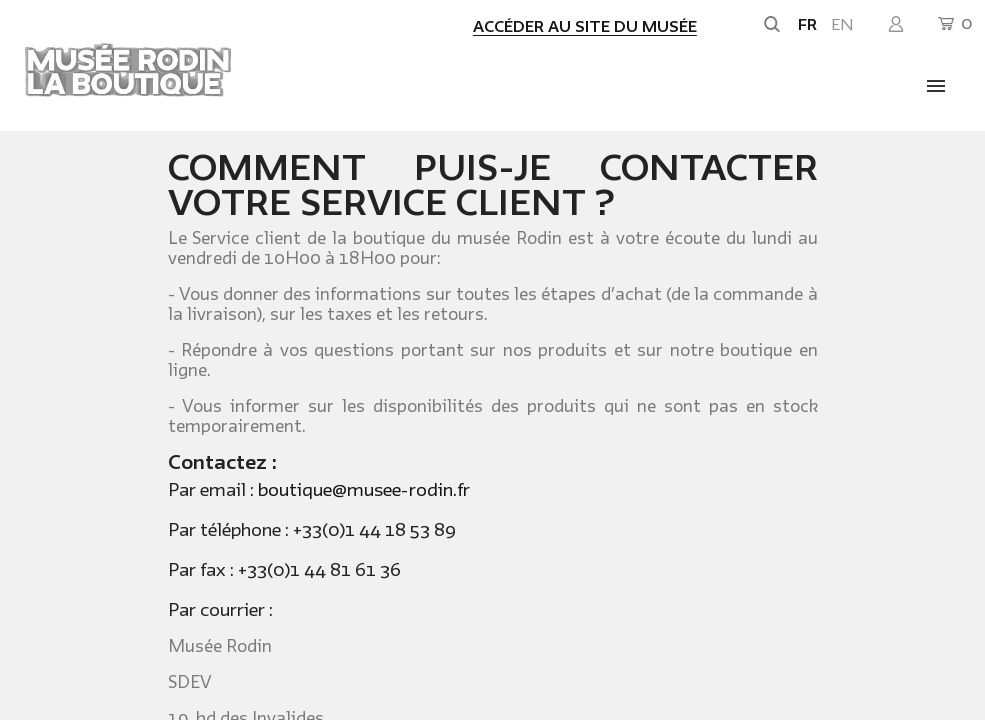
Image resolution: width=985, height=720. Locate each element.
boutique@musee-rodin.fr (364, 490)
